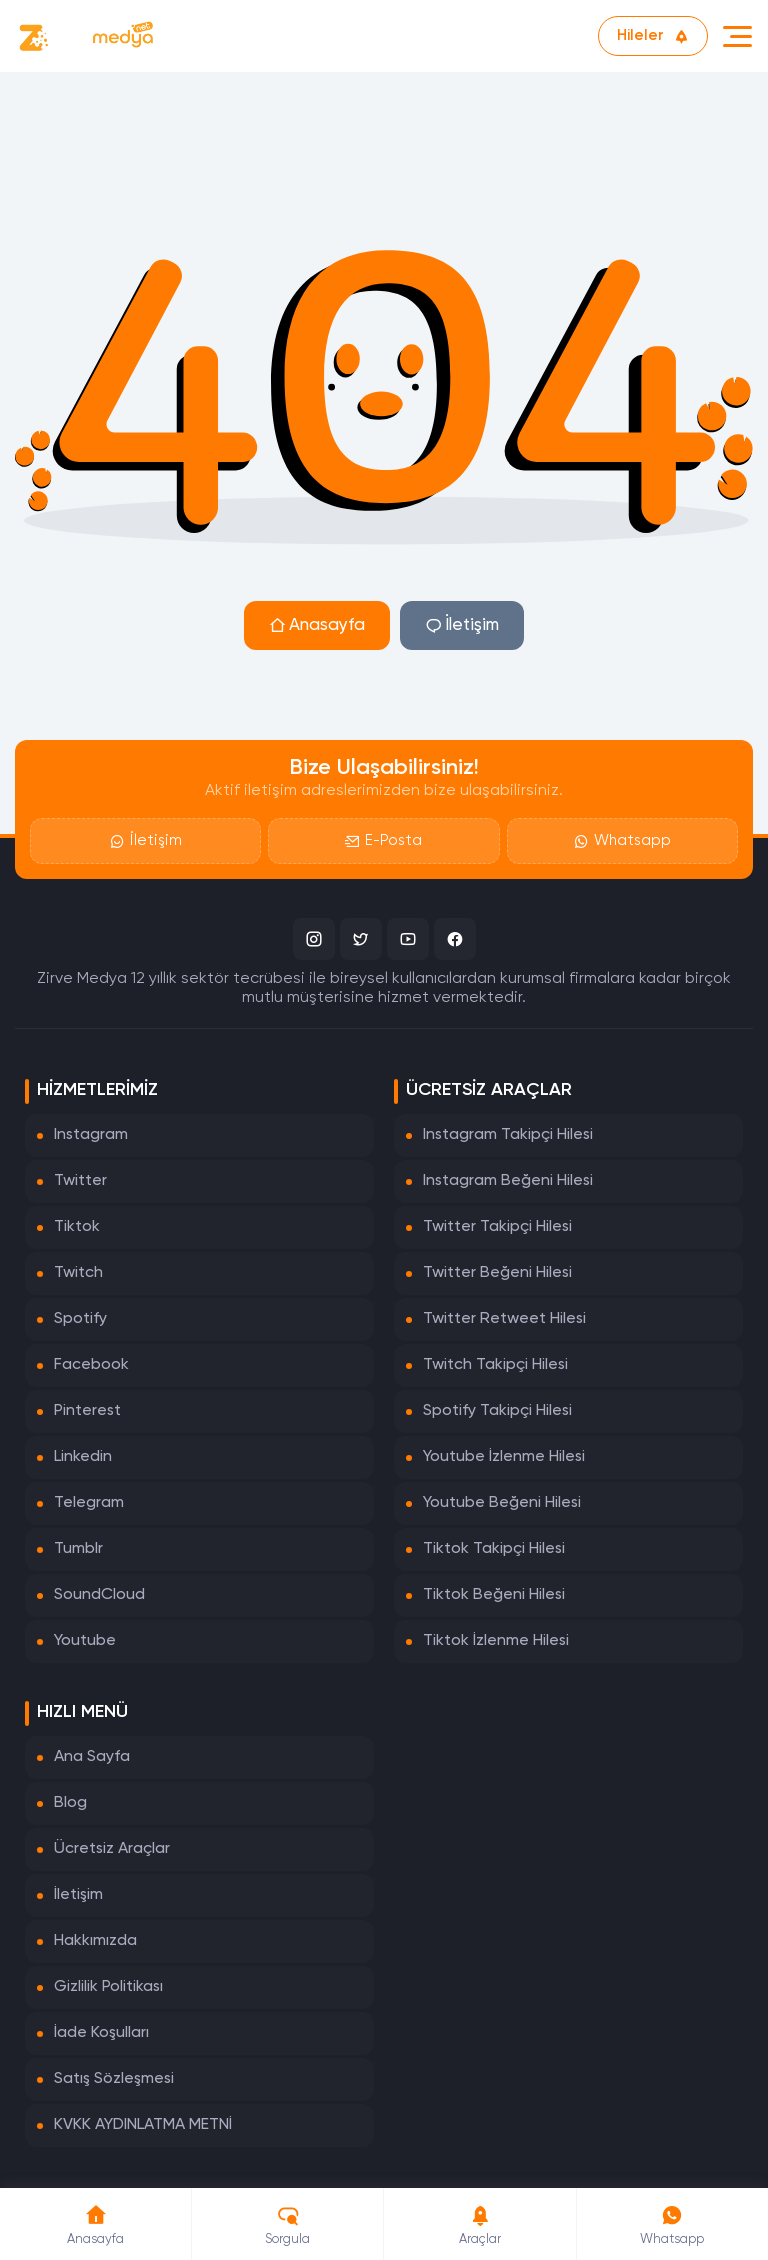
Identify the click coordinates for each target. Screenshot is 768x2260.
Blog (70, 1803)
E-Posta (383, 840)
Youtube (85, 1641)
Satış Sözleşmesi (114, 2079)
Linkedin (83, 1457)
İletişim (462, 625)
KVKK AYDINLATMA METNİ (143, 2125)
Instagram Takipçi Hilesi (508, 1135)
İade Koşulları (101, 2033)
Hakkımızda (95, 1941)
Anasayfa (317, 625)
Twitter (80, 1181)
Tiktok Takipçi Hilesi (494, 1549)
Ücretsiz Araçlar (112, 1849)
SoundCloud (99, 1595)
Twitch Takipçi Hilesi (495, 1365)
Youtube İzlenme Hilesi (504, 1457)
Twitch (78, 1273)
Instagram (91, 1135)
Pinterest (87, 1411)
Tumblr (78, 1549)
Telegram (89, 1503)
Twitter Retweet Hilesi (504, 1319)
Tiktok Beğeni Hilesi (494, 1595)
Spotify (80, 1319)
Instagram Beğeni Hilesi (508, 1181)
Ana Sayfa (92, 1757)
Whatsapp (622, 840)
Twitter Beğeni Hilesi (497, 1273)
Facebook (91, 1365)
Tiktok (77, 1227)
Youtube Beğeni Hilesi (502, 1503)
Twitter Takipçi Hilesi (497, 1227)
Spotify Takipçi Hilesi (497, 1411)
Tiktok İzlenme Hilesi (496, 1641)
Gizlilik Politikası (108, 1987)
